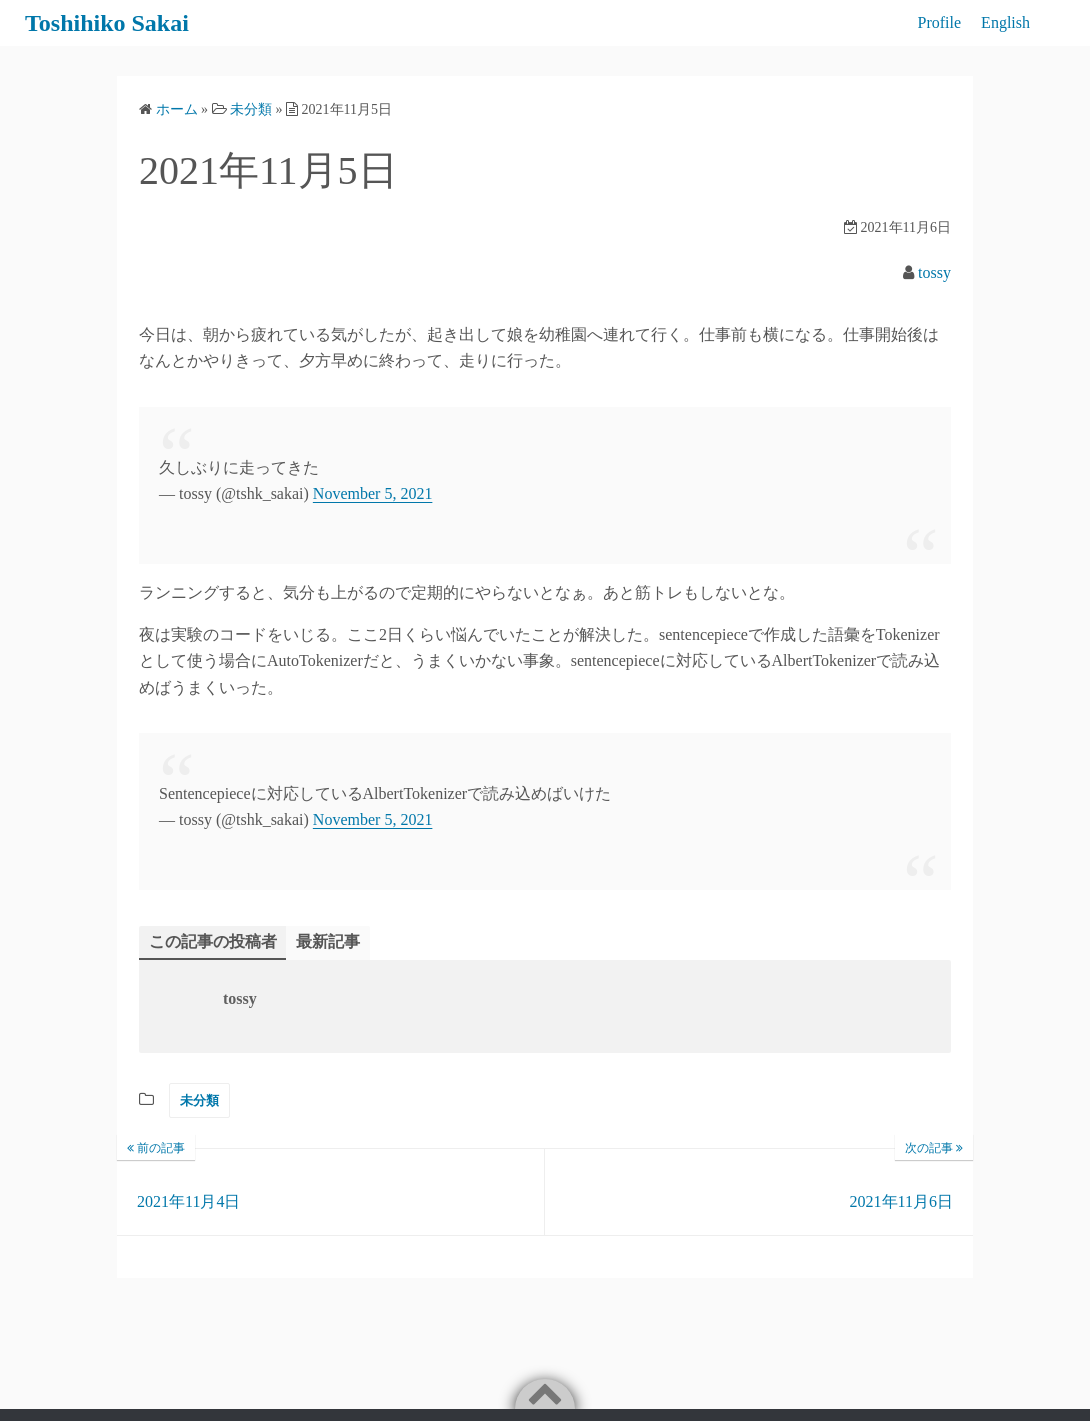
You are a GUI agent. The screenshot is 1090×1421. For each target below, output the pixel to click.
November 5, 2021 (373, 493)
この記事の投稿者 (213, 941)
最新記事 (328, 941)
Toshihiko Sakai (107, 23)
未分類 (199, 1100)
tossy (934, 272)
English (1005, 22)
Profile (940, 22)
